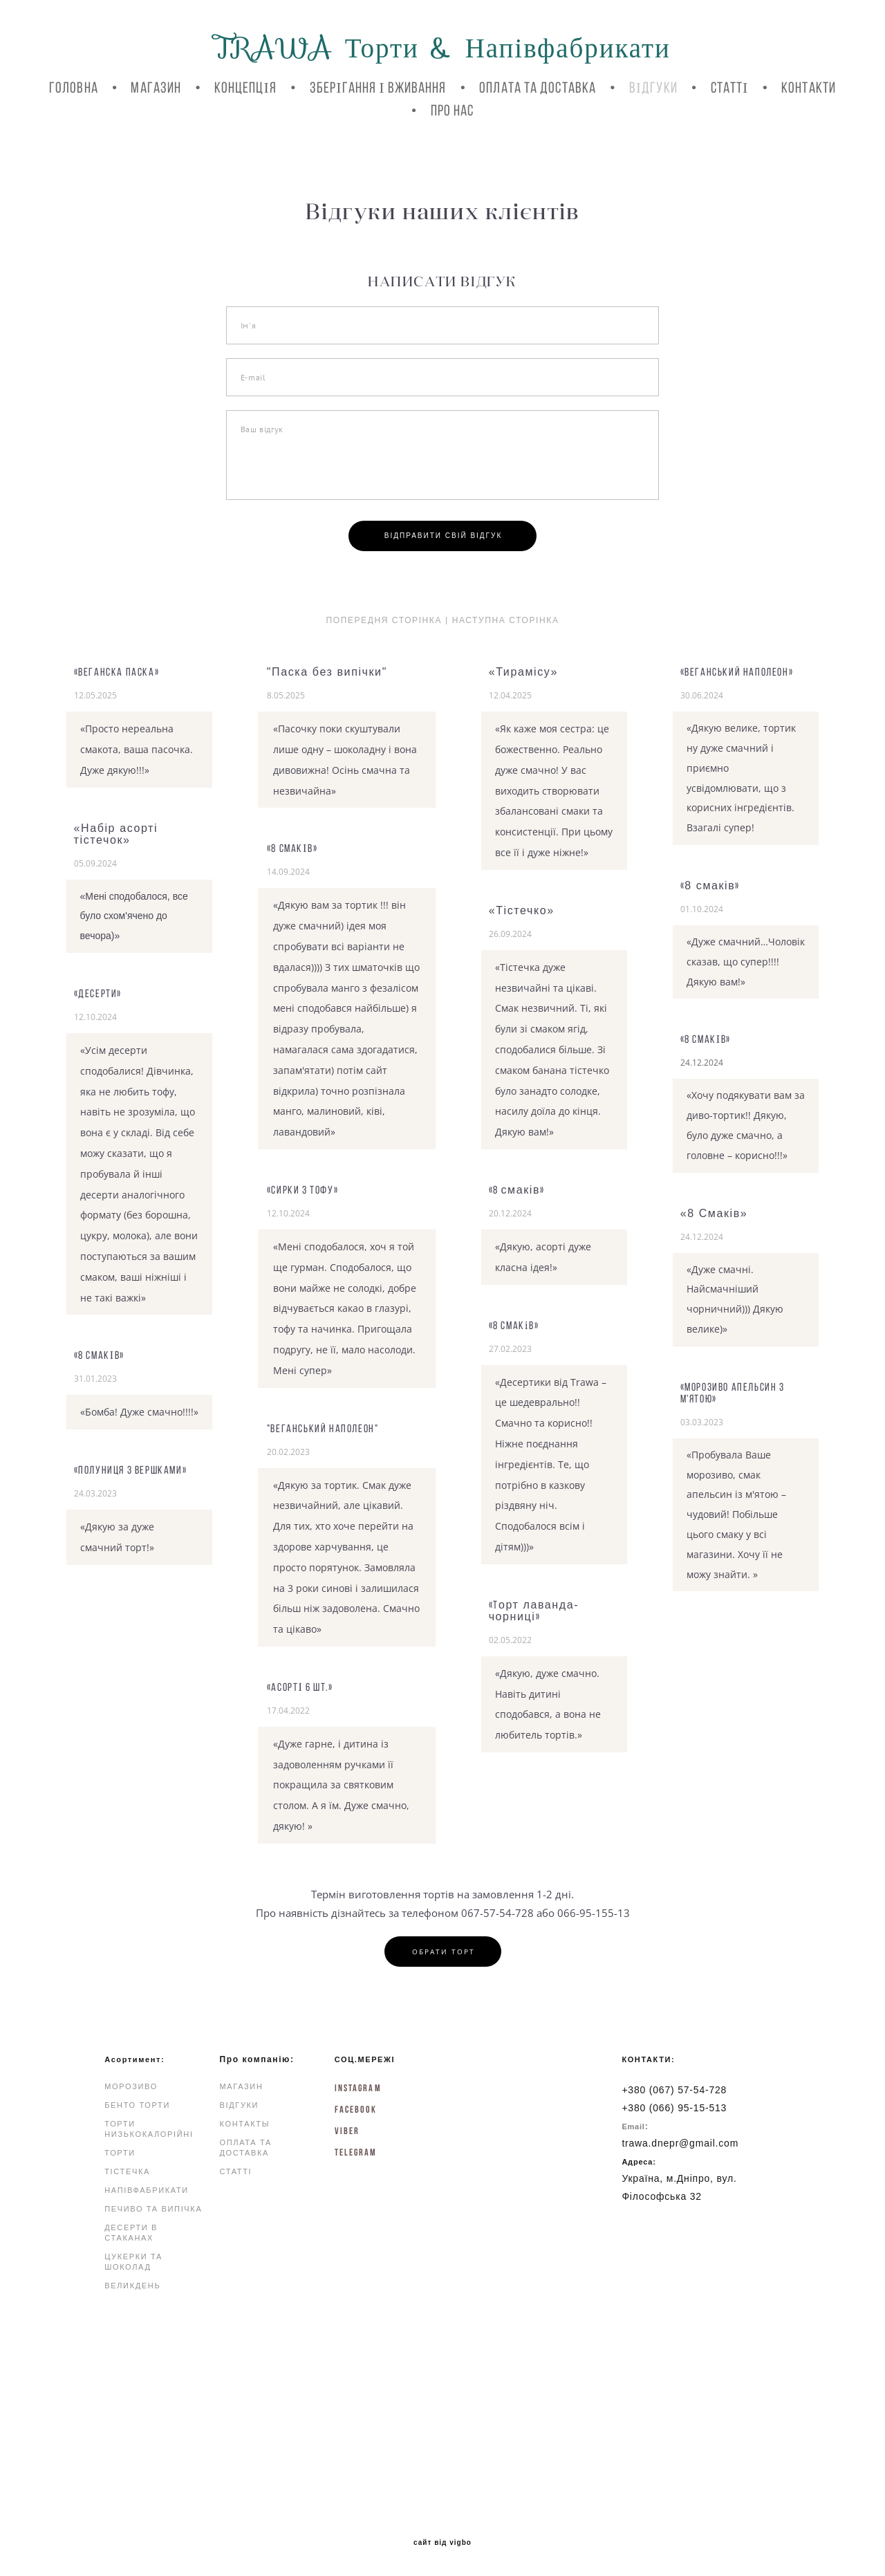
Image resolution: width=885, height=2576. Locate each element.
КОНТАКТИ (808, 87)
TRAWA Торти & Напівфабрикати (442, 48)
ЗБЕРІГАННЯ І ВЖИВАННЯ (378, 87)
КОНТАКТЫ (245, 2124)
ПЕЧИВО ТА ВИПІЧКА (153, 2209)
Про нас (452, 110)
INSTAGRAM (358, 2087)
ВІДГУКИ (653, 87)
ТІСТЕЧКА (127, 2171)
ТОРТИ (120, 2153)
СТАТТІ (730, 87)
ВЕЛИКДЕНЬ (132, 2285)
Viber (347, 2130)
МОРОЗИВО (131, 2086)
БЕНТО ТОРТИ (137, 2105)
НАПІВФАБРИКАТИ (146, 2190)
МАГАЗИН (156, 87)
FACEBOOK (356, 2109)
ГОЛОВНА (73, 87)
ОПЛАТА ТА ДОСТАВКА (537, 87)
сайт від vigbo (442, 2542)
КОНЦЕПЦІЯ (245, 87)
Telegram (356, 2152)
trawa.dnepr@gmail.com (680, 2143)
